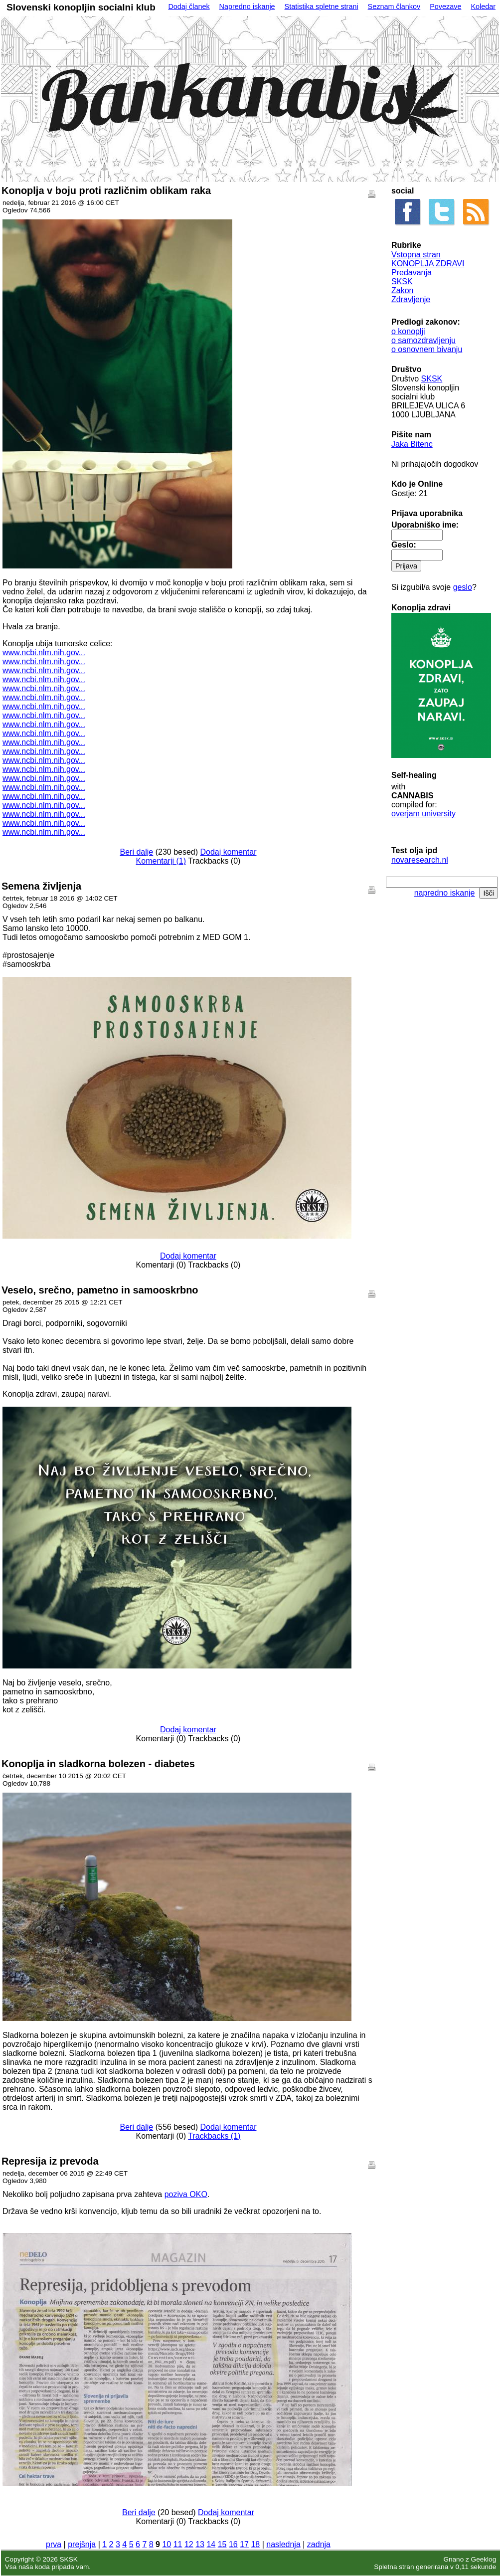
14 (210, 2544)
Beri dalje (137, 852)
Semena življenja (41, 886)
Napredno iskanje (247, 6)
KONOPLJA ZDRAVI (427, 263)
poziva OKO (186, 2194)
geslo (462, 587)
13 (199, 2544)
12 (188, 2544)
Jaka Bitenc (412, 444)
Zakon (402, 290)
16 (233, 2544)
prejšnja (82, 2544)
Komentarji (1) (161, 861)
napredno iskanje (444, 893)
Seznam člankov (394, 6)
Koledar (483, 6)
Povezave (445, 6)
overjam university (423, 813)
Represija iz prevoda (50, 2161)
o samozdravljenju (423, 340)
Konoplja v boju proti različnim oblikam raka (106, 190)
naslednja (283, 2544)
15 (222, 2544)
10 (166, 2544)
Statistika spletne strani (321, 6)
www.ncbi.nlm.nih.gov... (43, 652)
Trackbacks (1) (214, 2136)
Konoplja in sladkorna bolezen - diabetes (98, 1763)
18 (255, 2544)
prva (53, 2544)
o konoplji (408, 331)
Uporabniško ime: (425, 525)
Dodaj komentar (228, 852)
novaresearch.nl (419, 860)
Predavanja (411, 272)
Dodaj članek (188, 6)
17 (244, 2544)
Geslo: (403, 545)
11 (177, 2544)
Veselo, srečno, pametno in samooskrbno (99, 1290)
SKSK (402, 281)
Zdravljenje (410, 299)
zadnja (319, 2544)
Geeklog (484, 2559)
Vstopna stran (416, 254)
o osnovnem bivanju (426, 349)
